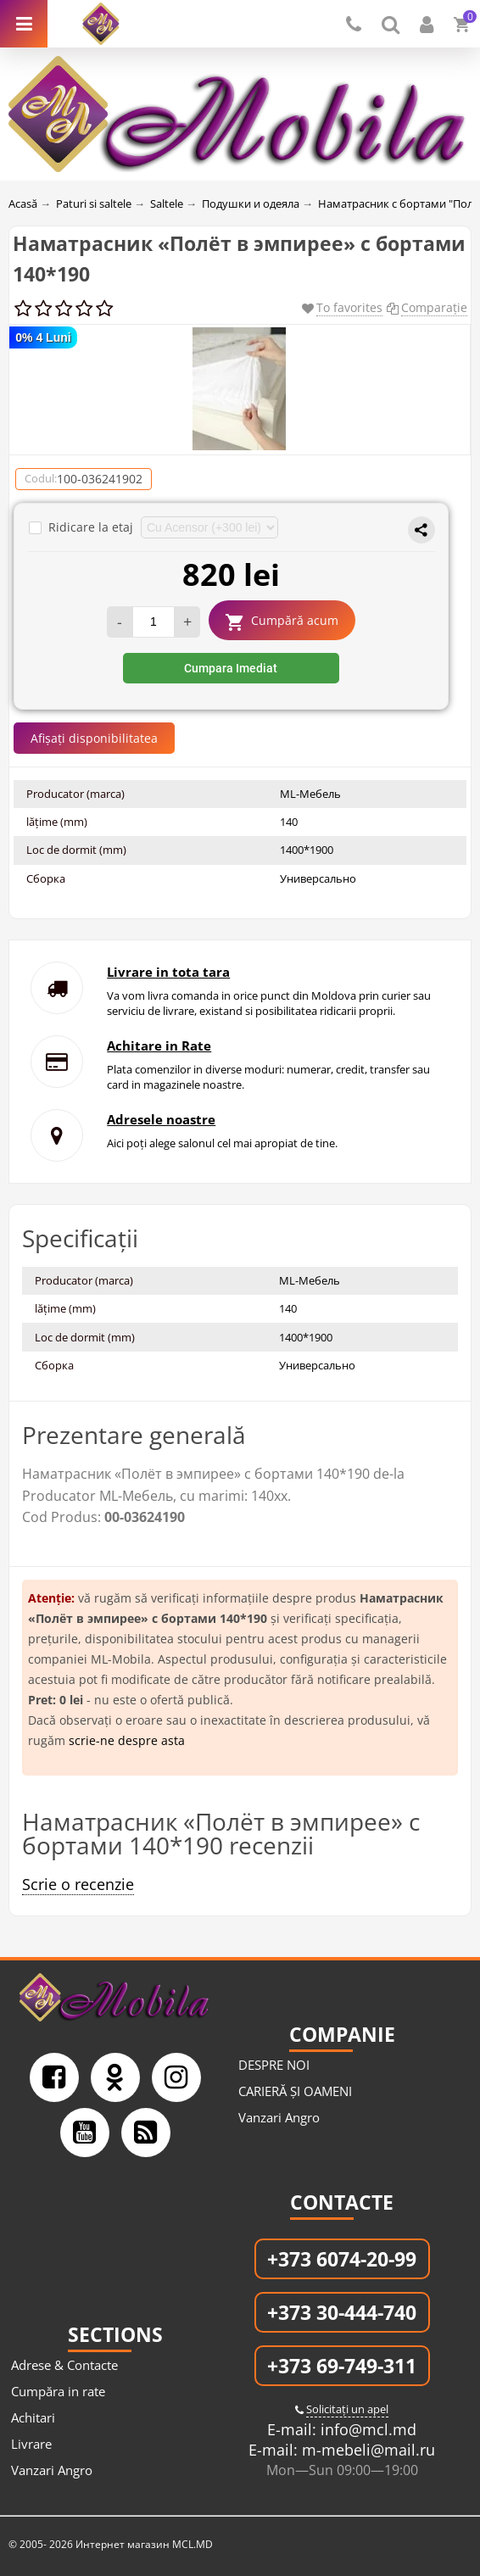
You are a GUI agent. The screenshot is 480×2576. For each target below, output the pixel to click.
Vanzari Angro (279, 2117)
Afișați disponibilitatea (94, 738)
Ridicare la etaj (83, 527)
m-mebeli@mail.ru (366, 2449)
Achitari (33, 2417)
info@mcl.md (366, 2429)
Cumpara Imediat (230, 668)
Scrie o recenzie (78, 1884)
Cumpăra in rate (58, 2391)
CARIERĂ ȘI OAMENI (295, 2091)
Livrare (31, 2443)
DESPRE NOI (274, 2064)
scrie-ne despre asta (127, 1740)
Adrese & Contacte (64, 2364)
